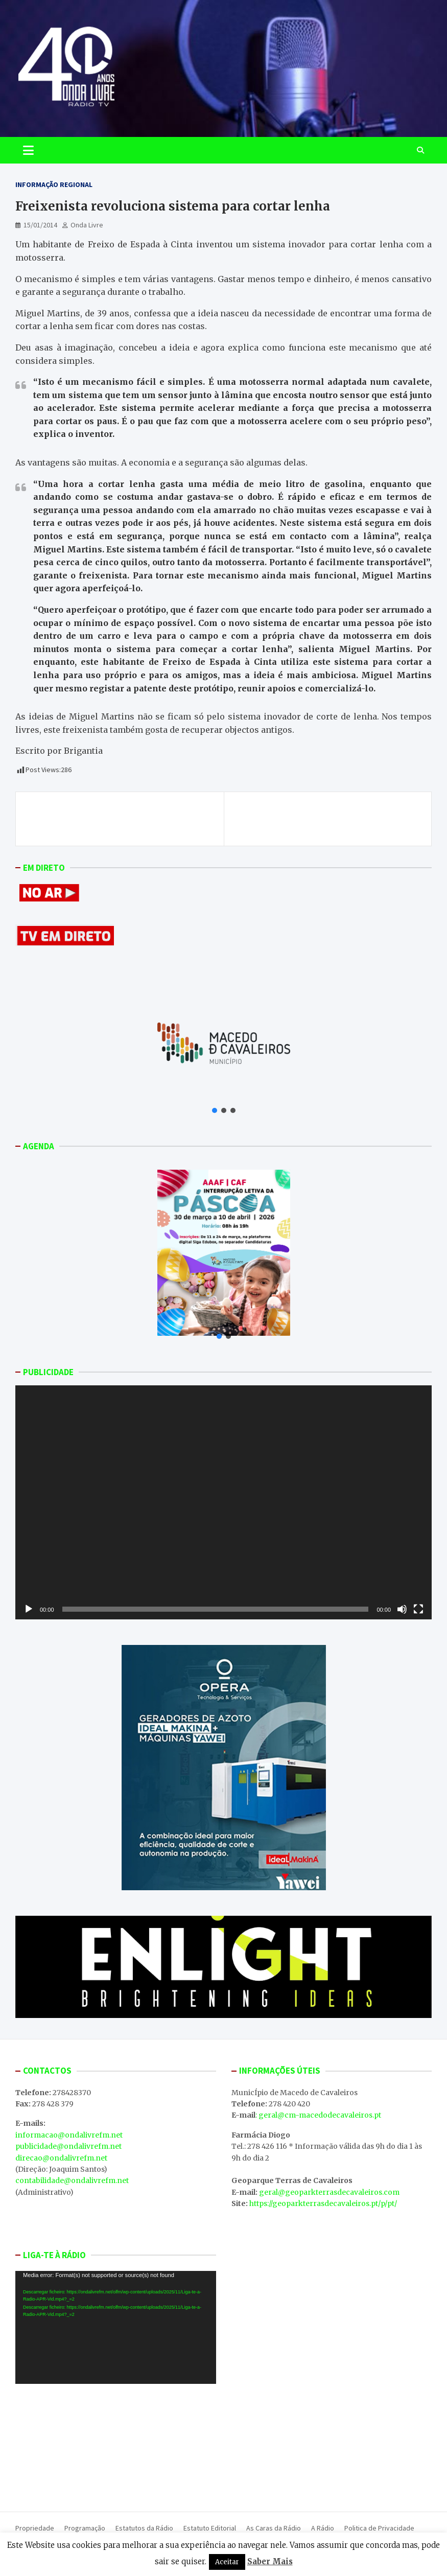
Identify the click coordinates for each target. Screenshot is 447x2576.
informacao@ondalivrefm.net (69, 2135)
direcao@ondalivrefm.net (61, 2158)
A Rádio (322, 2528)
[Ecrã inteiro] (418, 1609)
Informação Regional (53, 184)
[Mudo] (402, 1609)
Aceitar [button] (227, 2562)
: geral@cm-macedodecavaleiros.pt (318, 2115)
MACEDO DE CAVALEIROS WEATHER (115, 2442)
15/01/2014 (40, 224)
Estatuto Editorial (209, 2528)
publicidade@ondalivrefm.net (68, 2146)
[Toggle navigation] (28, 150)
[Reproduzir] (28, 1609)
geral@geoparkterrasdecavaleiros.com (329, 2192)
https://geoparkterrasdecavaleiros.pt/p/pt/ (323, 2203)
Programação (84, 2528)
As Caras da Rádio (273, 2528)
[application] (223, 1502)
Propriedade (34, 2528)
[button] (214, 1110)
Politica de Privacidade (379, 2528)
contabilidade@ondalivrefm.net (72, 2180)
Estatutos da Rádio (144, 2528)
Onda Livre (86, 224)
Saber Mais (270, 2561)
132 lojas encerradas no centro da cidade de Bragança (328, 818)
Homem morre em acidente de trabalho (111, 813)
